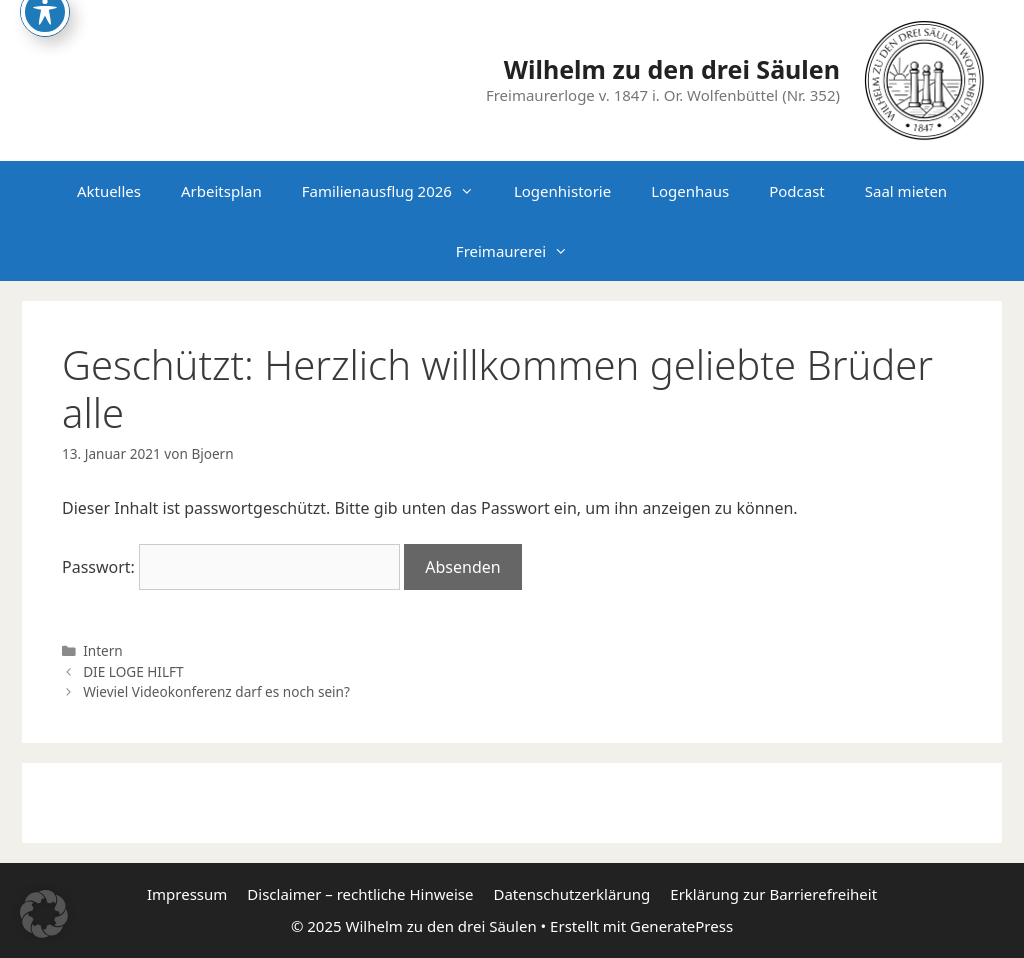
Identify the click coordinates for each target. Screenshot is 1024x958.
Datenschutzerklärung (571, 894)
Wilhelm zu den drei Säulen (672, 69)
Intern (103, 650)
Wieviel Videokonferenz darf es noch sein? (216, 691)
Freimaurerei (522, 251)
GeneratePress (681, 926)
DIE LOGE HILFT (133, 671)
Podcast (797, 191)
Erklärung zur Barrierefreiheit (773, 894)
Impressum (187, 894)
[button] (44, 914)
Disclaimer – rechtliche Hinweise (360, 894)
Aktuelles (109, 191)
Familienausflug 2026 (398, 191)
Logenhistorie (562, 191)
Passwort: (231, 567)
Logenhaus (690, 191)
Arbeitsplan (221, 191)
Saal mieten (906, 191)
